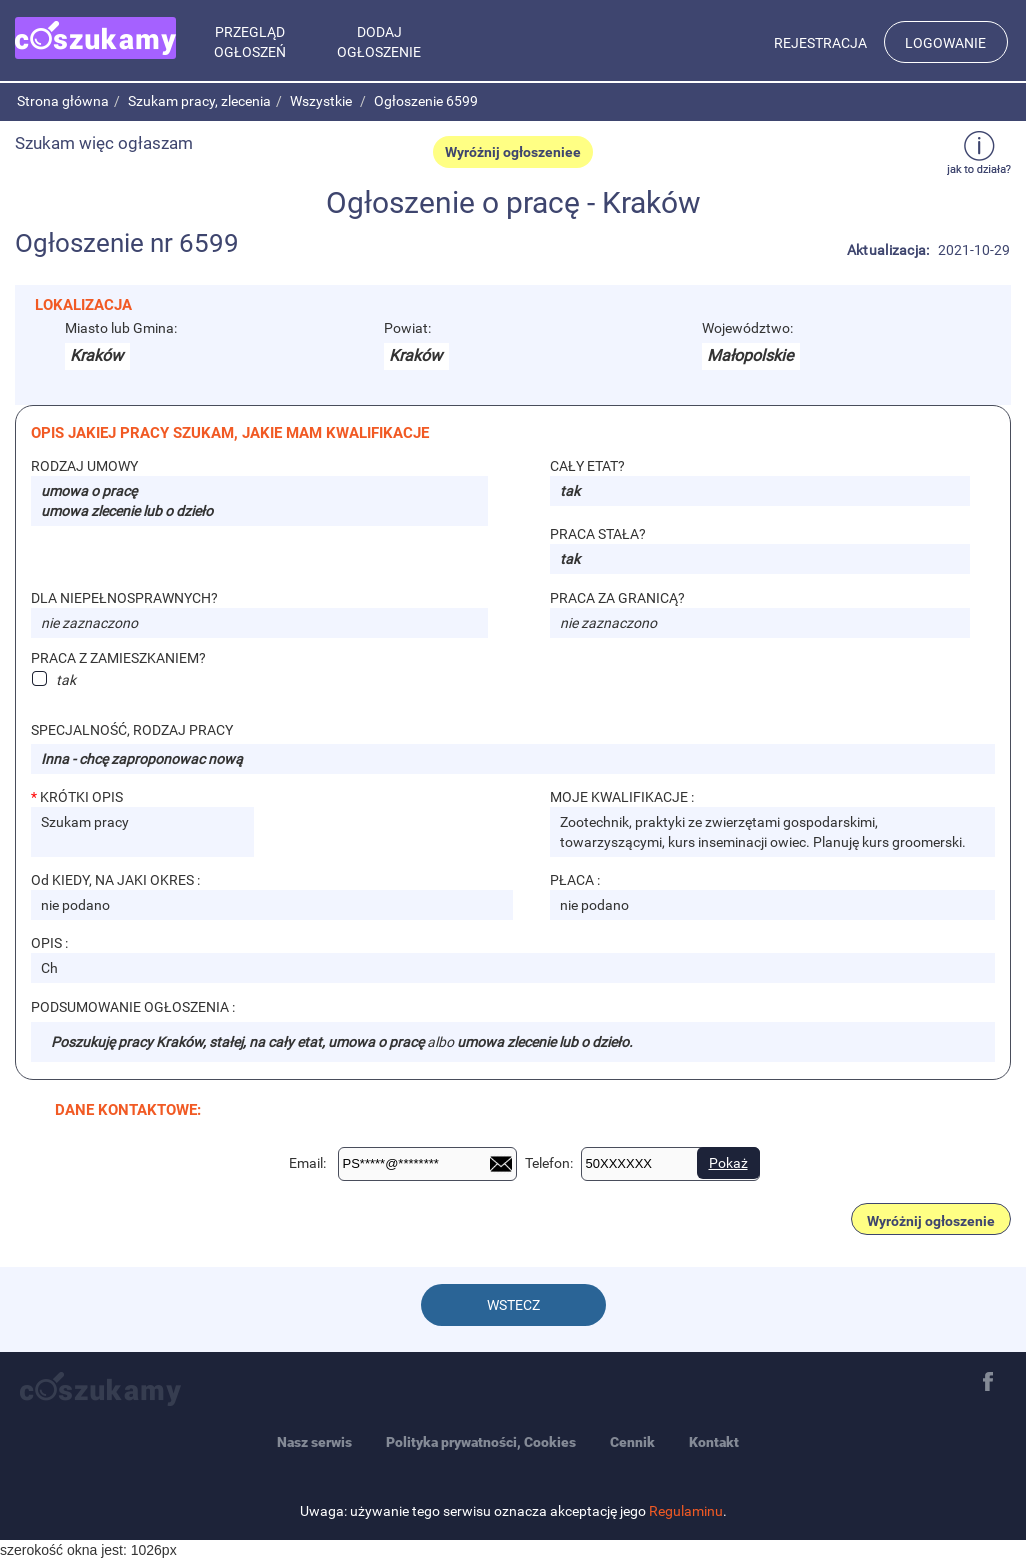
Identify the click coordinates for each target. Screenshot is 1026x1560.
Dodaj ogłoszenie (379, 42)
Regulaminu (686, 1511)
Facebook (988, 1382)
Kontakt (714, 1442)
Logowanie (945, 43)
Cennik (632, 1442)
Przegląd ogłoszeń (250, 42)
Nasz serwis (314, 1442)
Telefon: (549, 1163)
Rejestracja (820, 43)
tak (66, 679)
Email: (307, 1163)
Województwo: (747, 328)
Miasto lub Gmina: (121, 328)
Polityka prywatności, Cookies (481, 1442)
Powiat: (407, 328)
